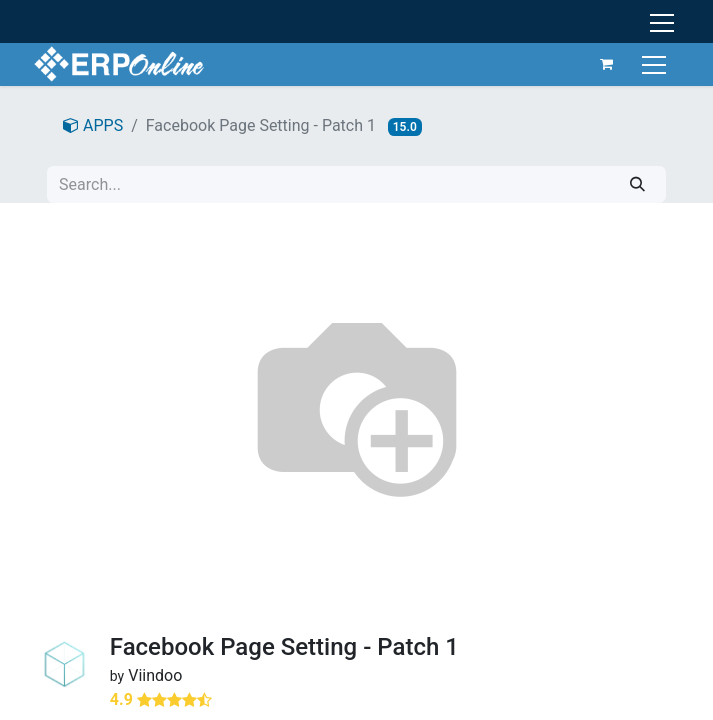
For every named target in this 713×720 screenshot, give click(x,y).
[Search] (637, 184)
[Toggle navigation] (656, 63)
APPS (93, 125)
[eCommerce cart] (607, 64)
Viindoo (155, 675)
